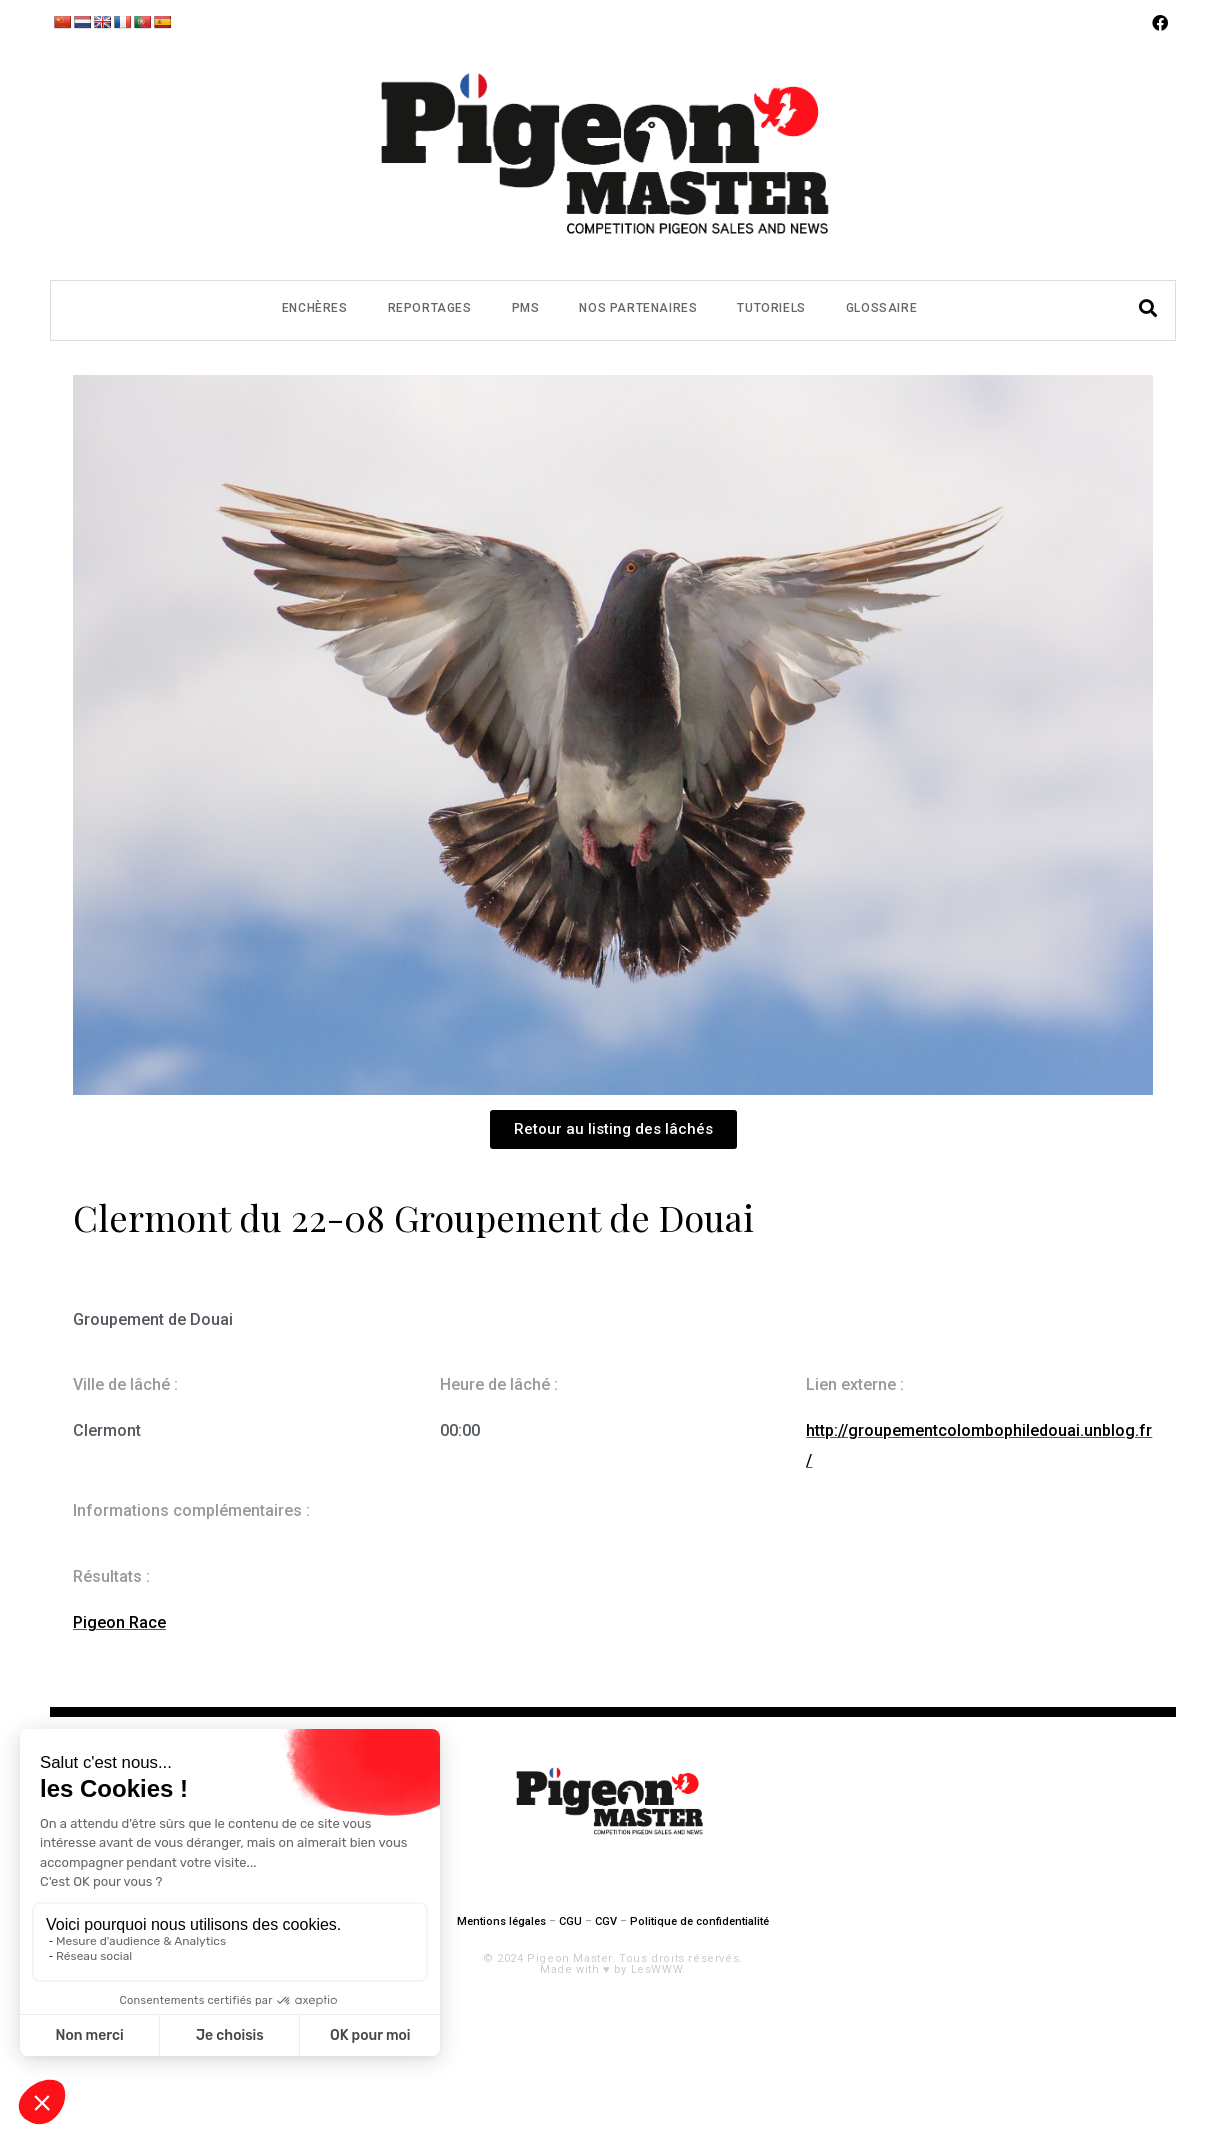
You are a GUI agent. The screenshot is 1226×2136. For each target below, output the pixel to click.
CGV (606, 1921)
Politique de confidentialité (699, 1921)
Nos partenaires (638, 308)
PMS (526, 308)
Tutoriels (771, 308)
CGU (570, 1921)
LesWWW (657, 1969)
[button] (613, 1129)
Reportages (430, 308)
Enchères (315, 308)
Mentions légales (501, 1921)
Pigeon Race (119, 1622)
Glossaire (881, 308)
